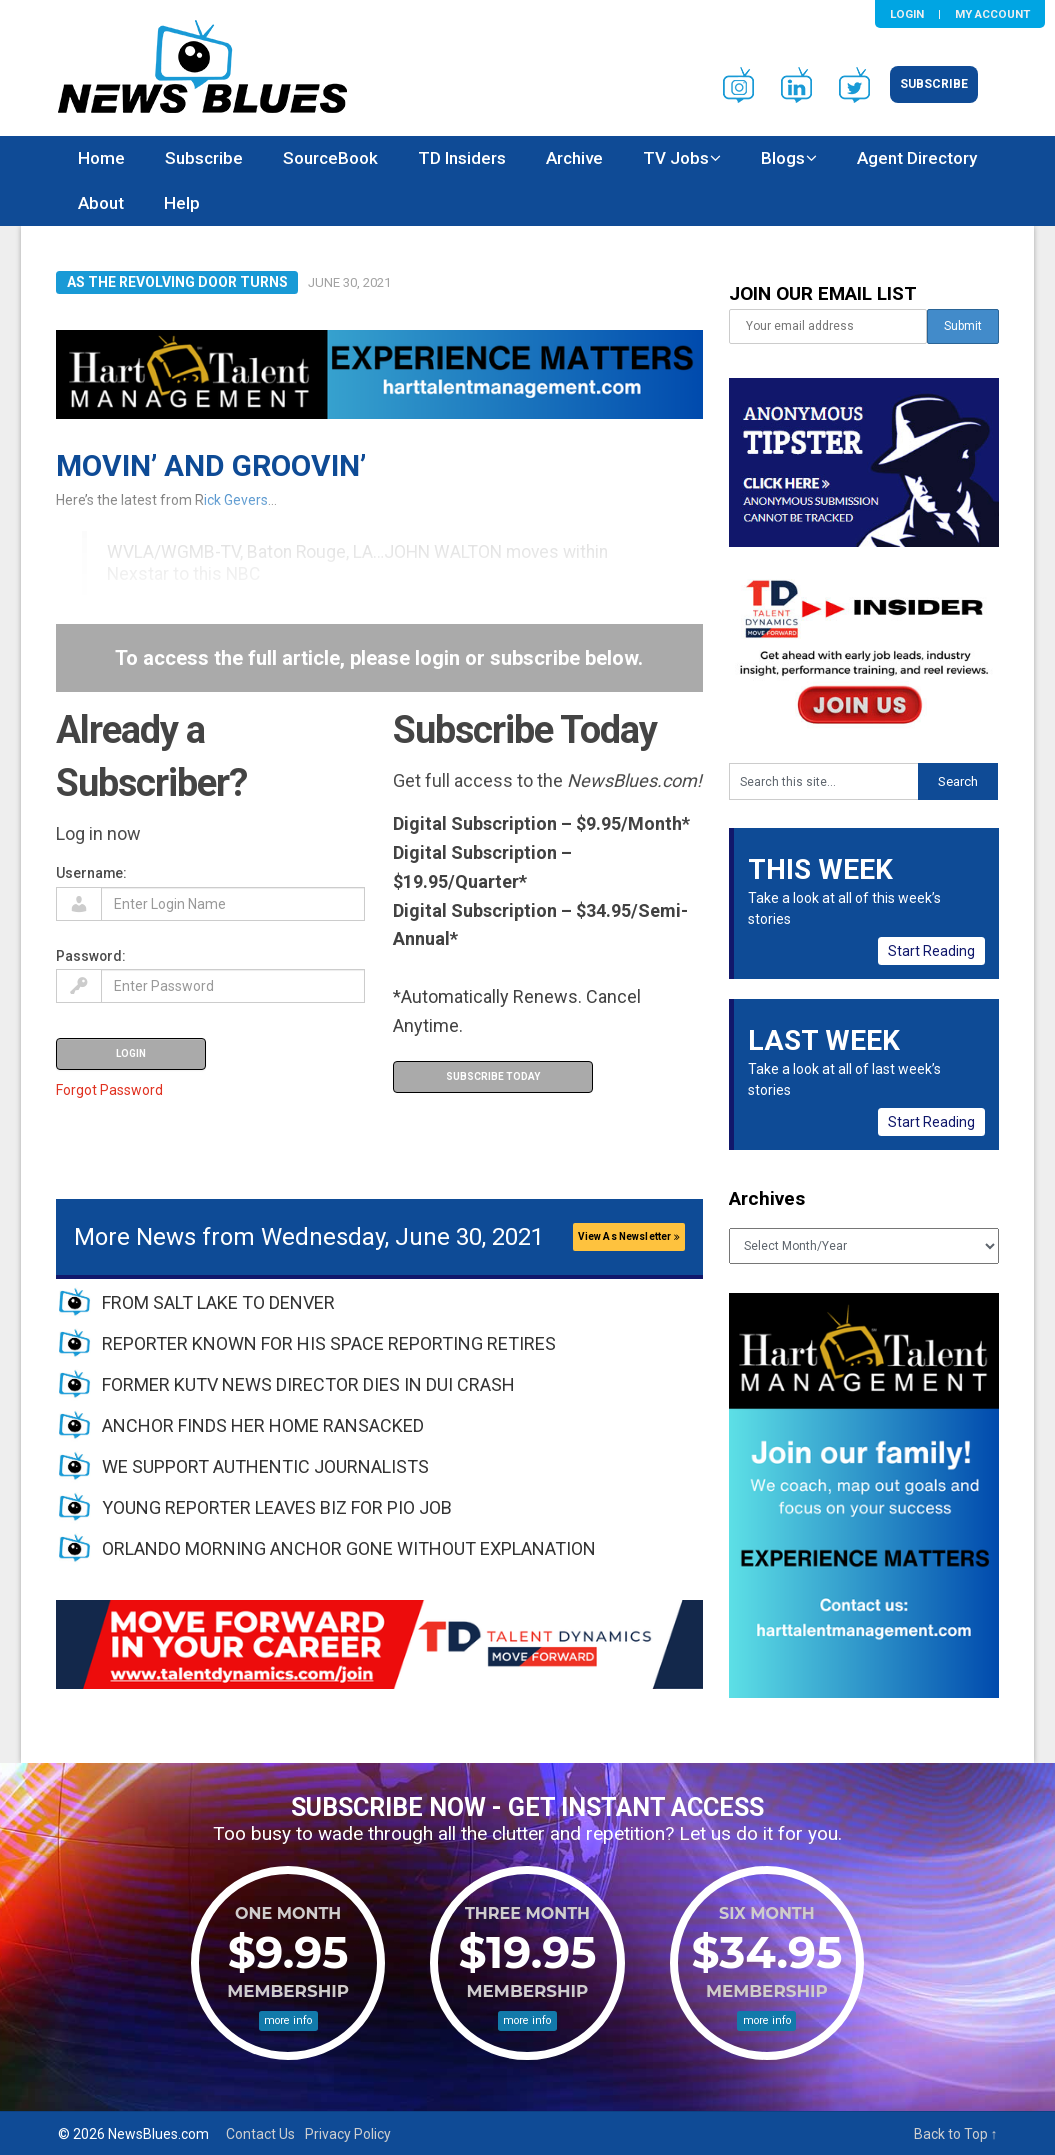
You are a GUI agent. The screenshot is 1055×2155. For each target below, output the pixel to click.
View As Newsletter (629, 1236)
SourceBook (330, 158)
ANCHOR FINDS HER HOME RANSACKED (263, 1425)
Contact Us (260, 2134)
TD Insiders (462, 158)
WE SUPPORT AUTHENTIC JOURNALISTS (265, 1466)
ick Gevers (236, 500)
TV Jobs (676, 158)
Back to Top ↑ (956, 2134)
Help (182, 203)
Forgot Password (109, 1090)
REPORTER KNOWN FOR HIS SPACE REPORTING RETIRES (329, 1343)
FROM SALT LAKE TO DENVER (218, 1302)
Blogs (783, 158)
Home (101, 158)
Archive (574, 158)
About (101, 203)
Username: (91, 873)
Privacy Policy (348, 2134)
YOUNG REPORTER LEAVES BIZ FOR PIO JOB (277, 1507)
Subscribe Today (493, 1076)
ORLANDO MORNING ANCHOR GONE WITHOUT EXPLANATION (349, 1548)
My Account (992, 14)
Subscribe (934, 84)
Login (907, 14)
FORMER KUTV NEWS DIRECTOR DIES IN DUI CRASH (308, 1384)
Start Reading (931, 951)
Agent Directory (917, 158)
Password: (91, 956)
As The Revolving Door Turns (177, 282)
